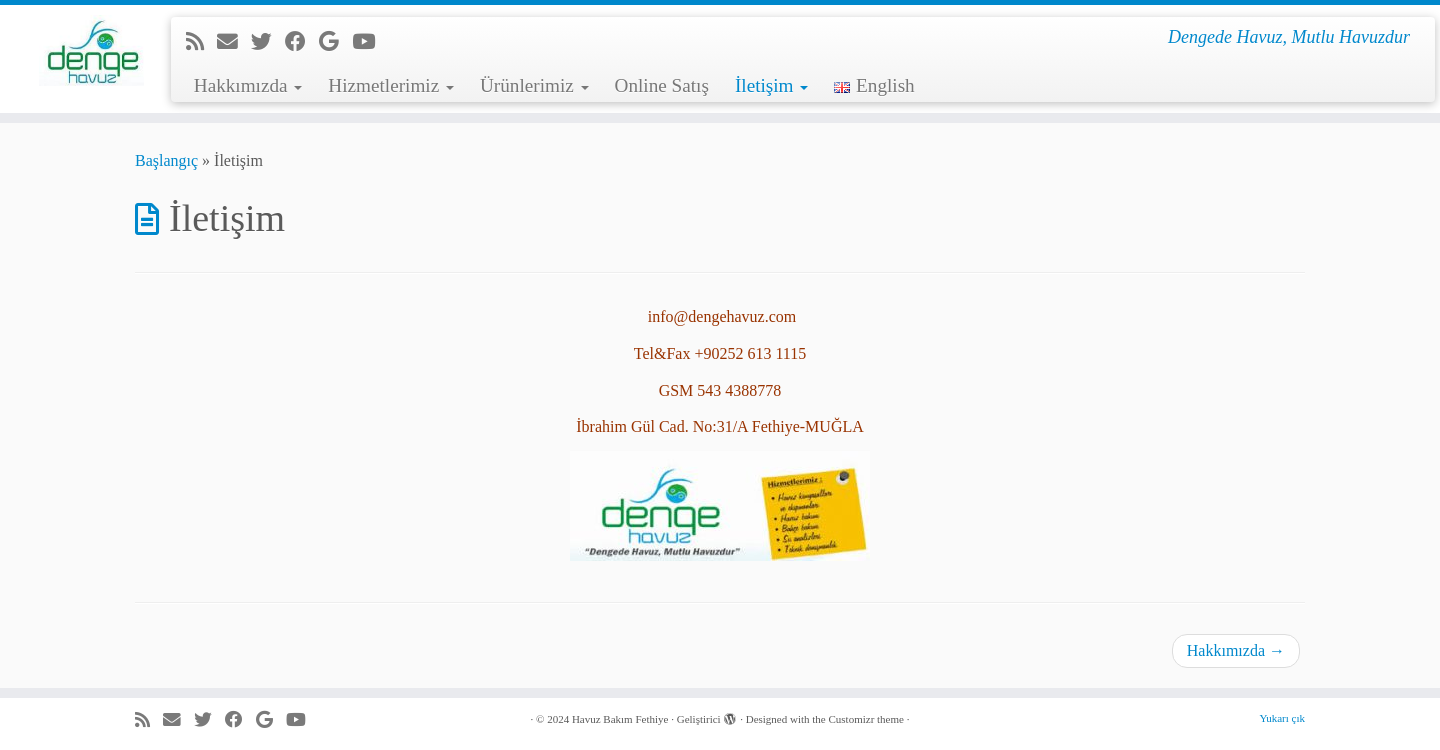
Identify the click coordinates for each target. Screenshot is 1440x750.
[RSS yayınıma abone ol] (201, 41)
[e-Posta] (234, 41)
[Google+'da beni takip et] (335, 41)
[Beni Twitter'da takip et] (268, 41)
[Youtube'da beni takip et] (370, 41)
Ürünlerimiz (534, 85)
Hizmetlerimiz (391, 85)
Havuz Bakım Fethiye (620, 719)
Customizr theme (865, 719)
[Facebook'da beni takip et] (302, 41)
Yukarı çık (1282, 718)
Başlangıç (166, 160)
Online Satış (662, 85)
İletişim (771, 85)
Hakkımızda (248, 85)
